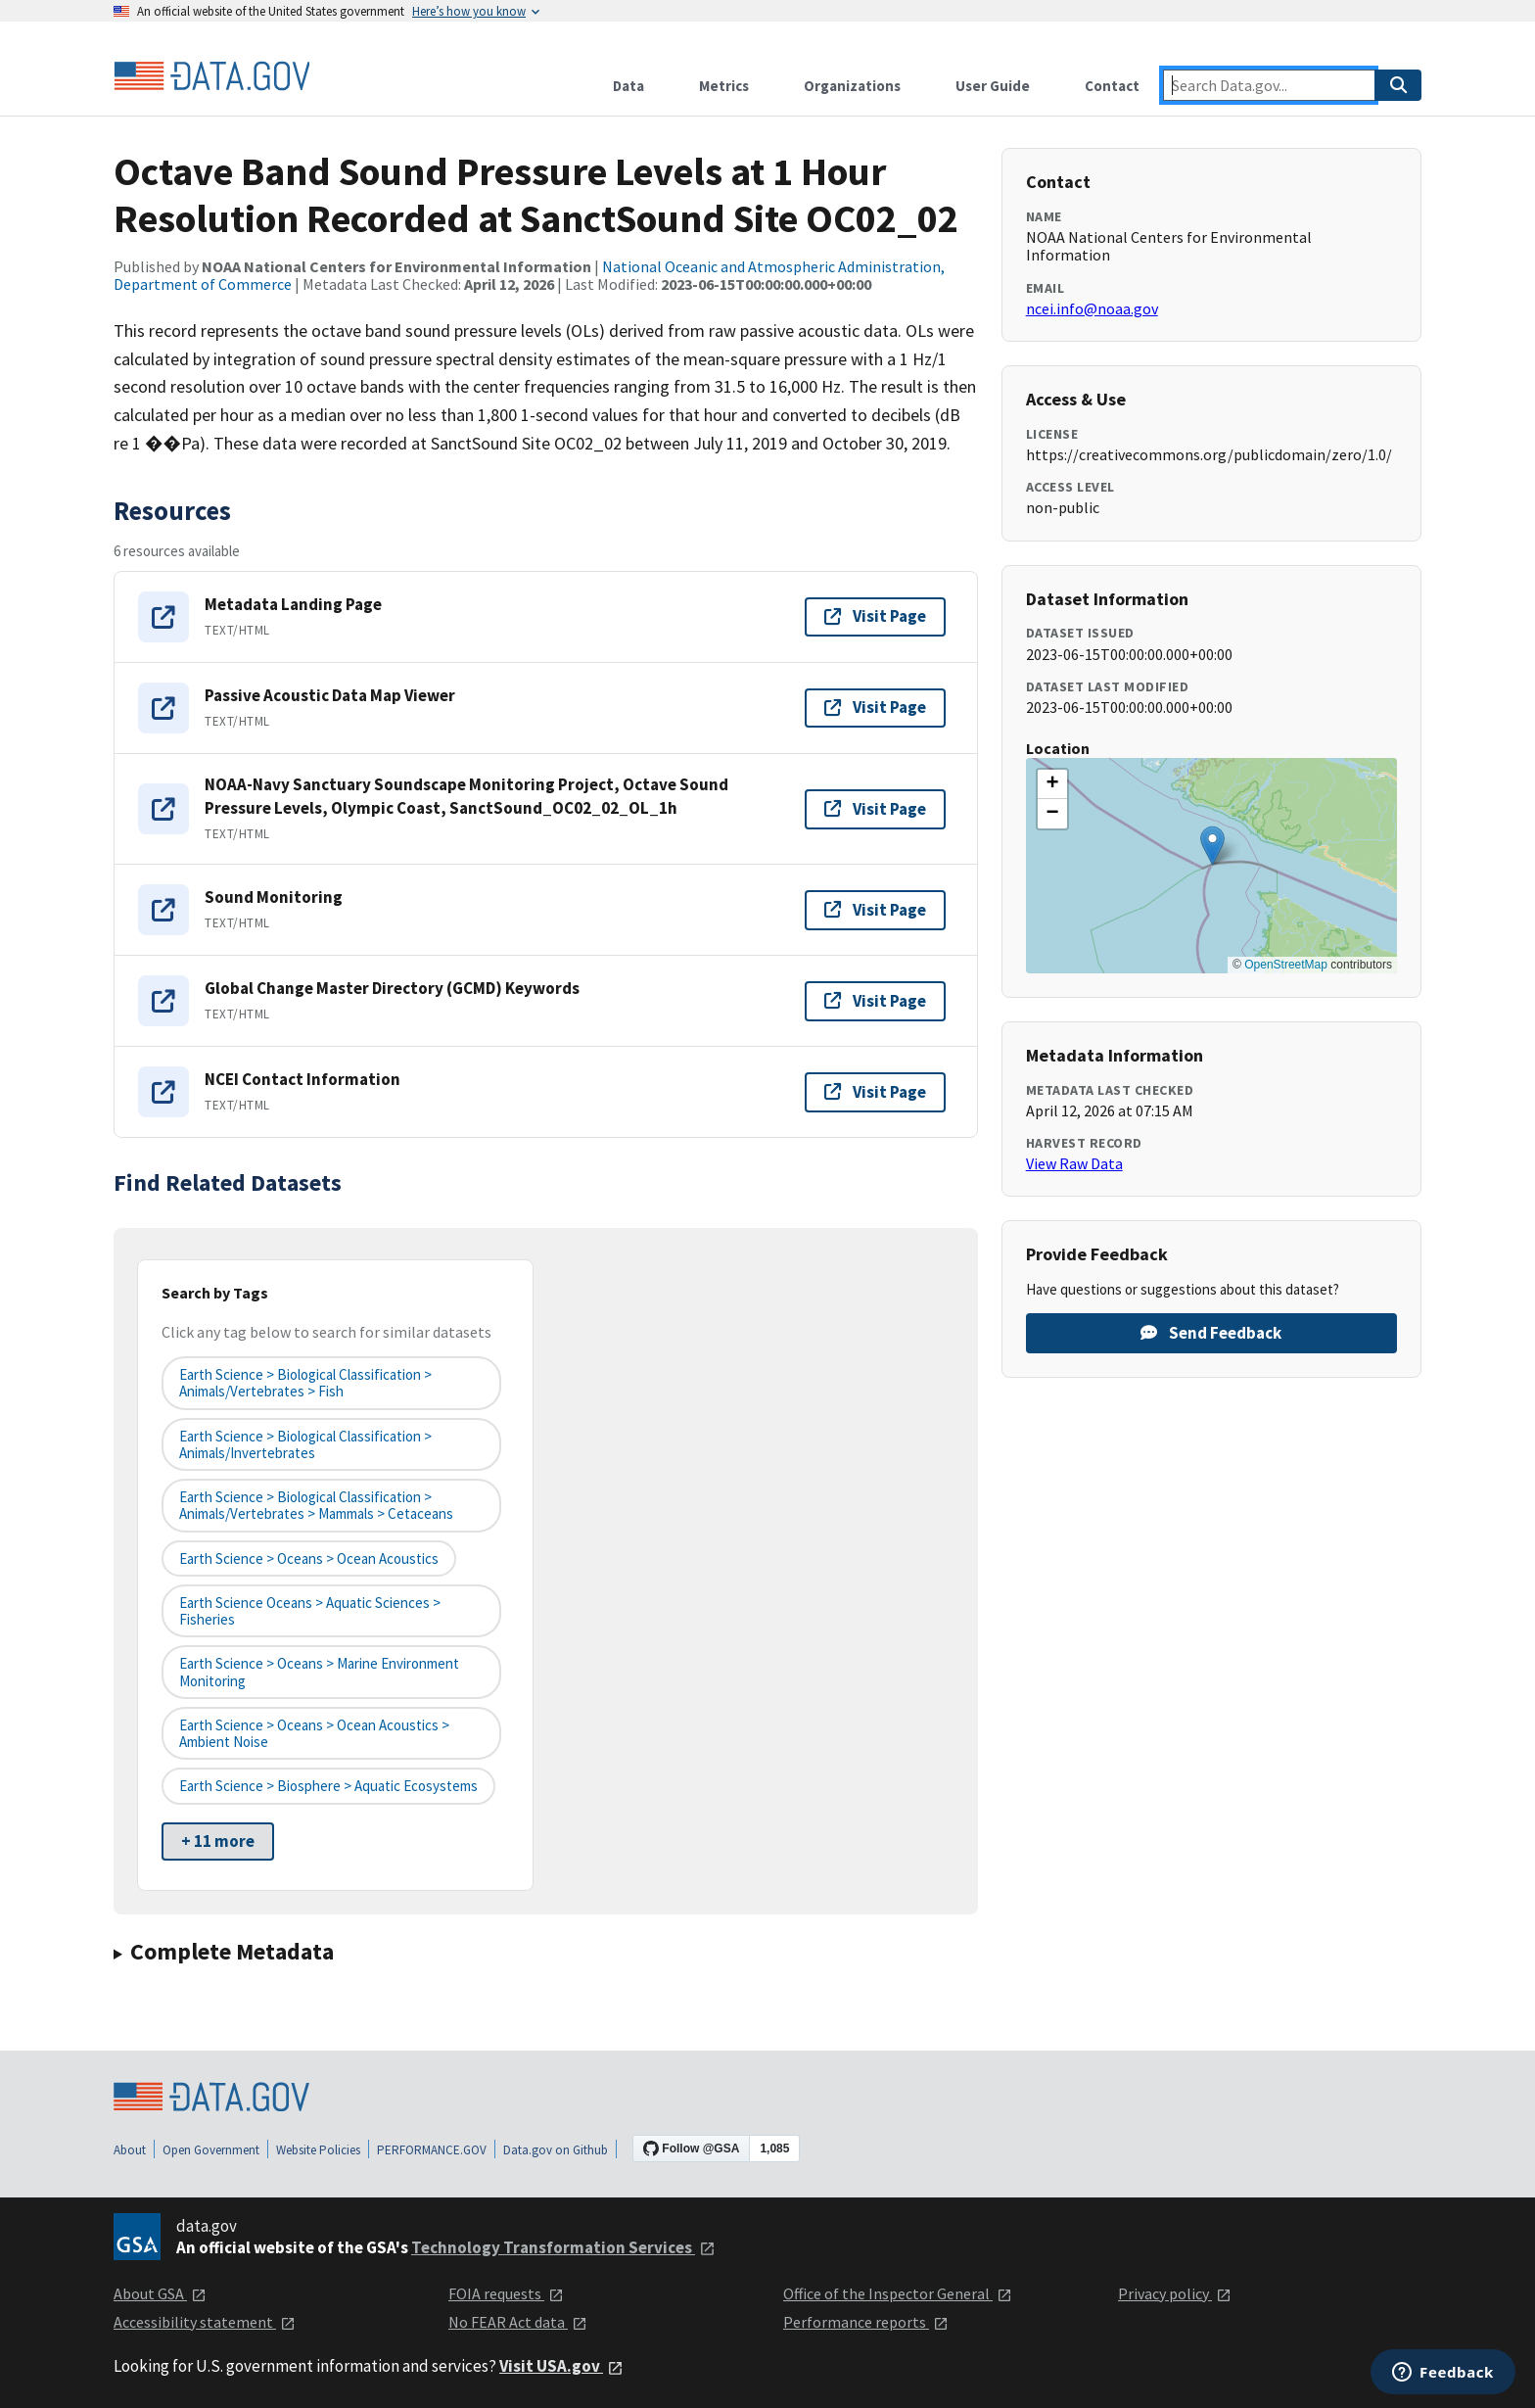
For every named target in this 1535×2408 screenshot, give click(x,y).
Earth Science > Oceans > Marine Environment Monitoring (319, 1671)
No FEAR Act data (517, 2322)
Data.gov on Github (555, 2150)
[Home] (211, 76)
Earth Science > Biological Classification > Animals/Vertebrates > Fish (305, 1382)
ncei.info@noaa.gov (1092, 308)
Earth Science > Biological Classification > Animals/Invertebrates (305, 1444)
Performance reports (866, 2322)
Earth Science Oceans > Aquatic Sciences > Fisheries (310, 1611)
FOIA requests (506, 2293)
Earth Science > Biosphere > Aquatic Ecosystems (328, 1785)
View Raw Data (1074, 1163)
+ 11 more (218, 1841)
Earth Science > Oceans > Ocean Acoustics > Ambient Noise (314, 1733)
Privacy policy (1175, 2293)
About (130, 2150)
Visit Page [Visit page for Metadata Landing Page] (875, 616)
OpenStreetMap (1285, 964)
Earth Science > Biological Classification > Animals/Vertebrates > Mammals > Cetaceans (316, 1505)
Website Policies (318, 2150)
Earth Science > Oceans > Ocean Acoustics (309, 1558)
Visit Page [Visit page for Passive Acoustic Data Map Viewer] (875, 707)
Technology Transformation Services (563, 2247)
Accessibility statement (205, 2322)
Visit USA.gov (561, 2366)
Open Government (211, 2150)
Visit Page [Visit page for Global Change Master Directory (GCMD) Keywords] (875, 1001)
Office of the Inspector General (897, 2293)
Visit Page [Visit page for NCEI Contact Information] (875, 1092)
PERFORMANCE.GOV (432, 2150)
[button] (1212, 846)
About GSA (160, 2293)
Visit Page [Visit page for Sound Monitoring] (875, 910)
